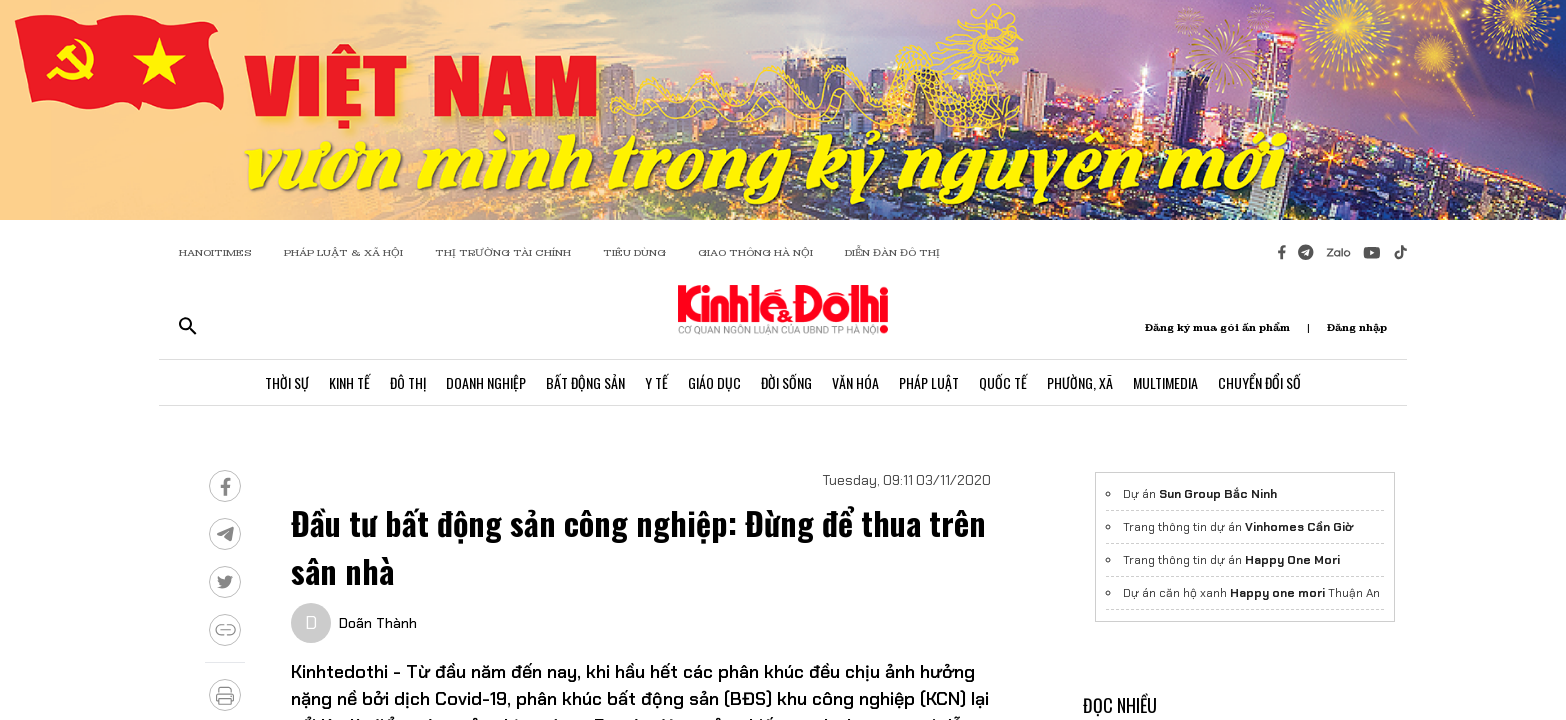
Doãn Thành (378, 623)
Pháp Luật (929, 382)
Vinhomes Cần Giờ (1299, 527)
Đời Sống (786, 382)
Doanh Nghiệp (486, 382)
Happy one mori (1277, 593)
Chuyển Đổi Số (1259, 382)
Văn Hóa (855, 382)
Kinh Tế (349, 382)
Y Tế (656, 382)
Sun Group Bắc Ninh (1218, 494)
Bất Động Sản (585, 382)
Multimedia (1165, 382)
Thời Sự (287, 382)
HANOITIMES (215, 252)
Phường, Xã (1080, 382)
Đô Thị (408, 382)
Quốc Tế (1003, 382)
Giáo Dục (714, 382)
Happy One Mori (1292, 560)
